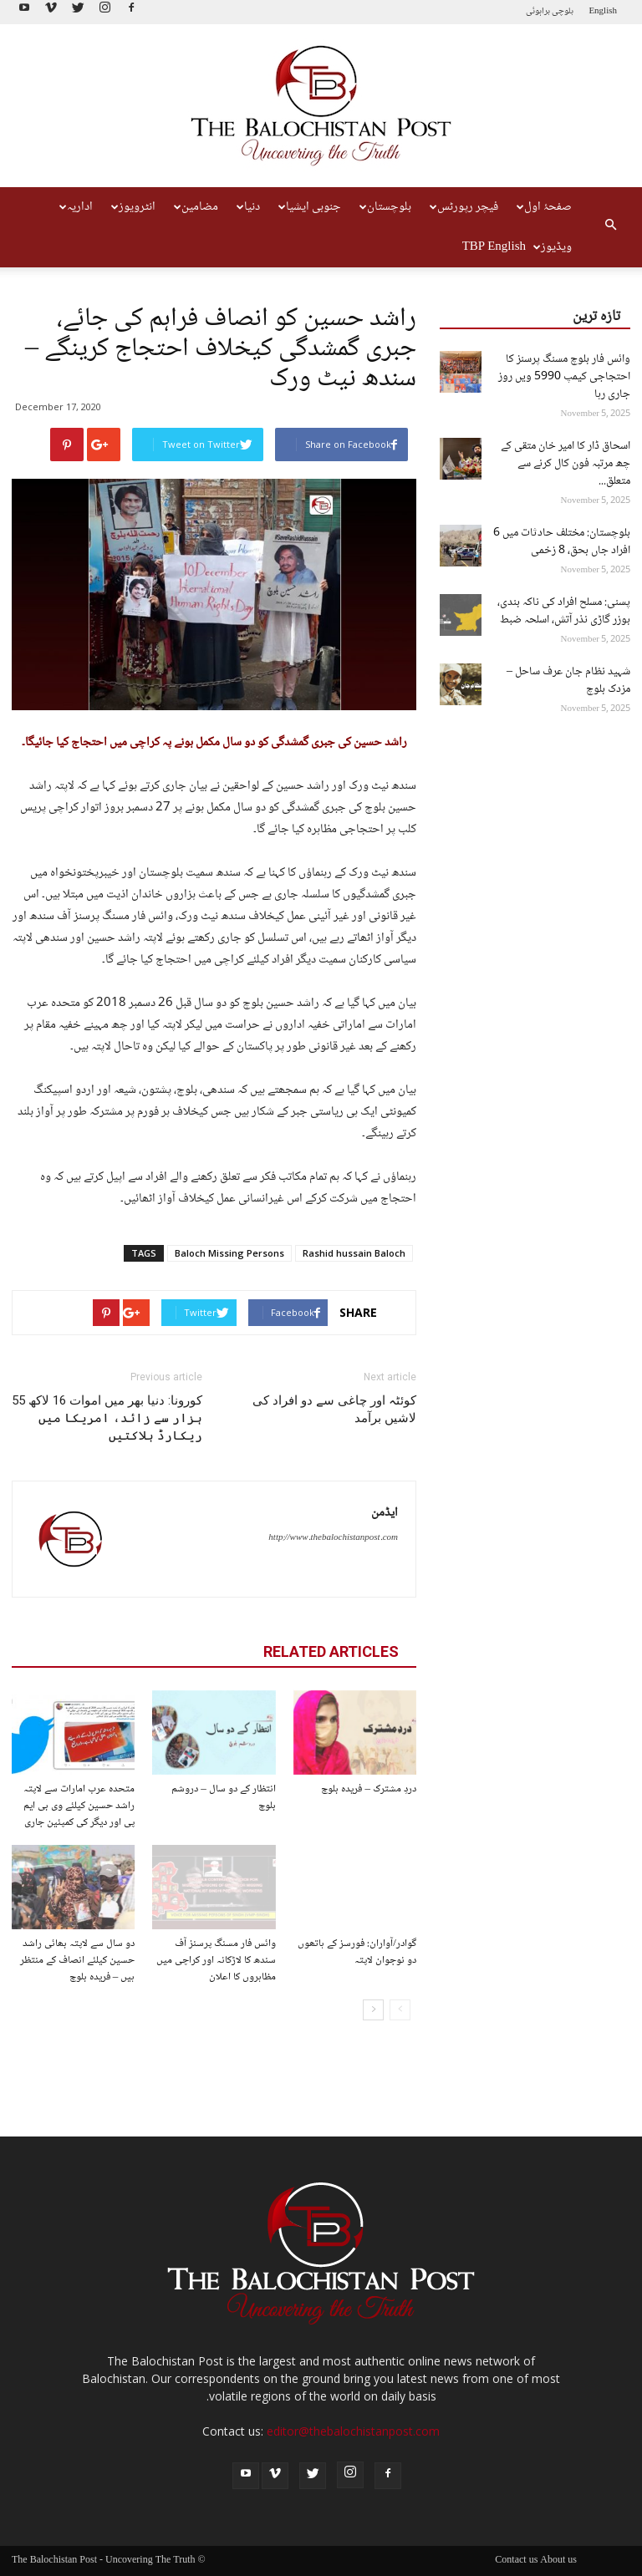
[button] (610, 227)
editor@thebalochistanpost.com (353, 2431)
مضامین (196, 207)
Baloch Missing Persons (229, 1253)
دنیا (248, 207)
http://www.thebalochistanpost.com (333, 1538)
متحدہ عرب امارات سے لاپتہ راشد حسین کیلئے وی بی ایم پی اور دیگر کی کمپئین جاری (79, 1806)
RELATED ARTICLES (331, 1651)
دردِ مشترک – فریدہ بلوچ (368, 1789)
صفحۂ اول (544, 207)
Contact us (516, 2560)
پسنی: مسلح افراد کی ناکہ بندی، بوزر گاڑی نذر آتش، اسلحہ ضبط (563, 611)
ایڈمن (384, 1513)
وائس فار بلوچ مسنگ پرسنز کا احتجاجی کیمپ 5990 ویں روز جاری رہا (564, 376)
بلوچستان (385, 207)
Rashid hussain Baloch (354, 1253)
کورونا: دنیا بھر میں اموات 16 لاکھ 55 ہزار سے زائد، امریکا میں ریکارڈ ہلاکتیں (107, 1418)
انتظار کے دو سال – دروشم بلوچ (223, 1797)
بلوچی (562, 11)
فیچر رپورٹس (464, 207)
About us (558, 2560)
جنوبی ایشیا (309, 207)
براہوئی (538, 11)
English (602, 11)
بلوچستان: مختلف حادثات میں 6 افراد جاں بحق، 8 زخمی (561, 542)
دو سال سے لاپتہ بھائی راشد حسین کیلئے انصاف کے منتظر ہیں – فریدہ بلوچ (77, 1960)
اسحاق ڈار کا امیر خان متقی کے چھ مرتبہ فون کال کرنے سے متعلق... (565, 463)
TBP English (494, 247)
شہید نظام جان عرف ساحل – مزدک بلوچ (568, 680)
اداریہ (76, 207)
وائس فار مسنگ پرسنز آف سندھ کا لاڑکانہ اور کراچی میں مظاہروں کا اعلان (216, 1960)
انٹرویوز (133, 207)
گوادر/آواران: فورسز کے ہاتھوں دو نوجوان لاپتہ (357, 1951)
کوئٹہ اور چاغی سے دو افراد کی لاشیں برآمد (334, 1409)
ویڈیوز (552, 247)
